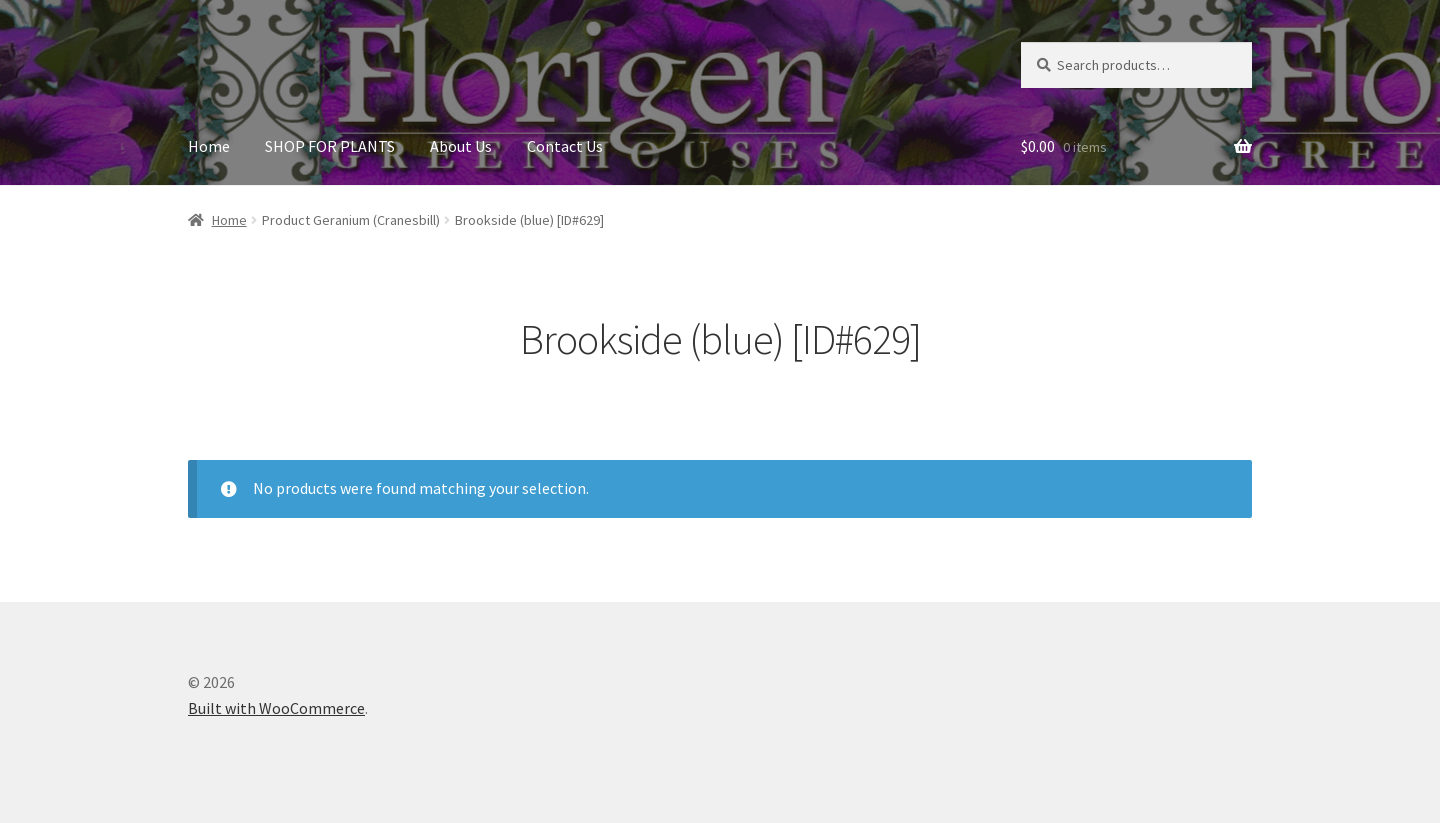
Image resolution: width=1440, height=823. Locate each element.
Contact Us (565, 146)
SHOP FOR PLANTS (330, 146)
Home (209, 146)
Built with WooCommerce (276, 708)
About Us (461, 146)
